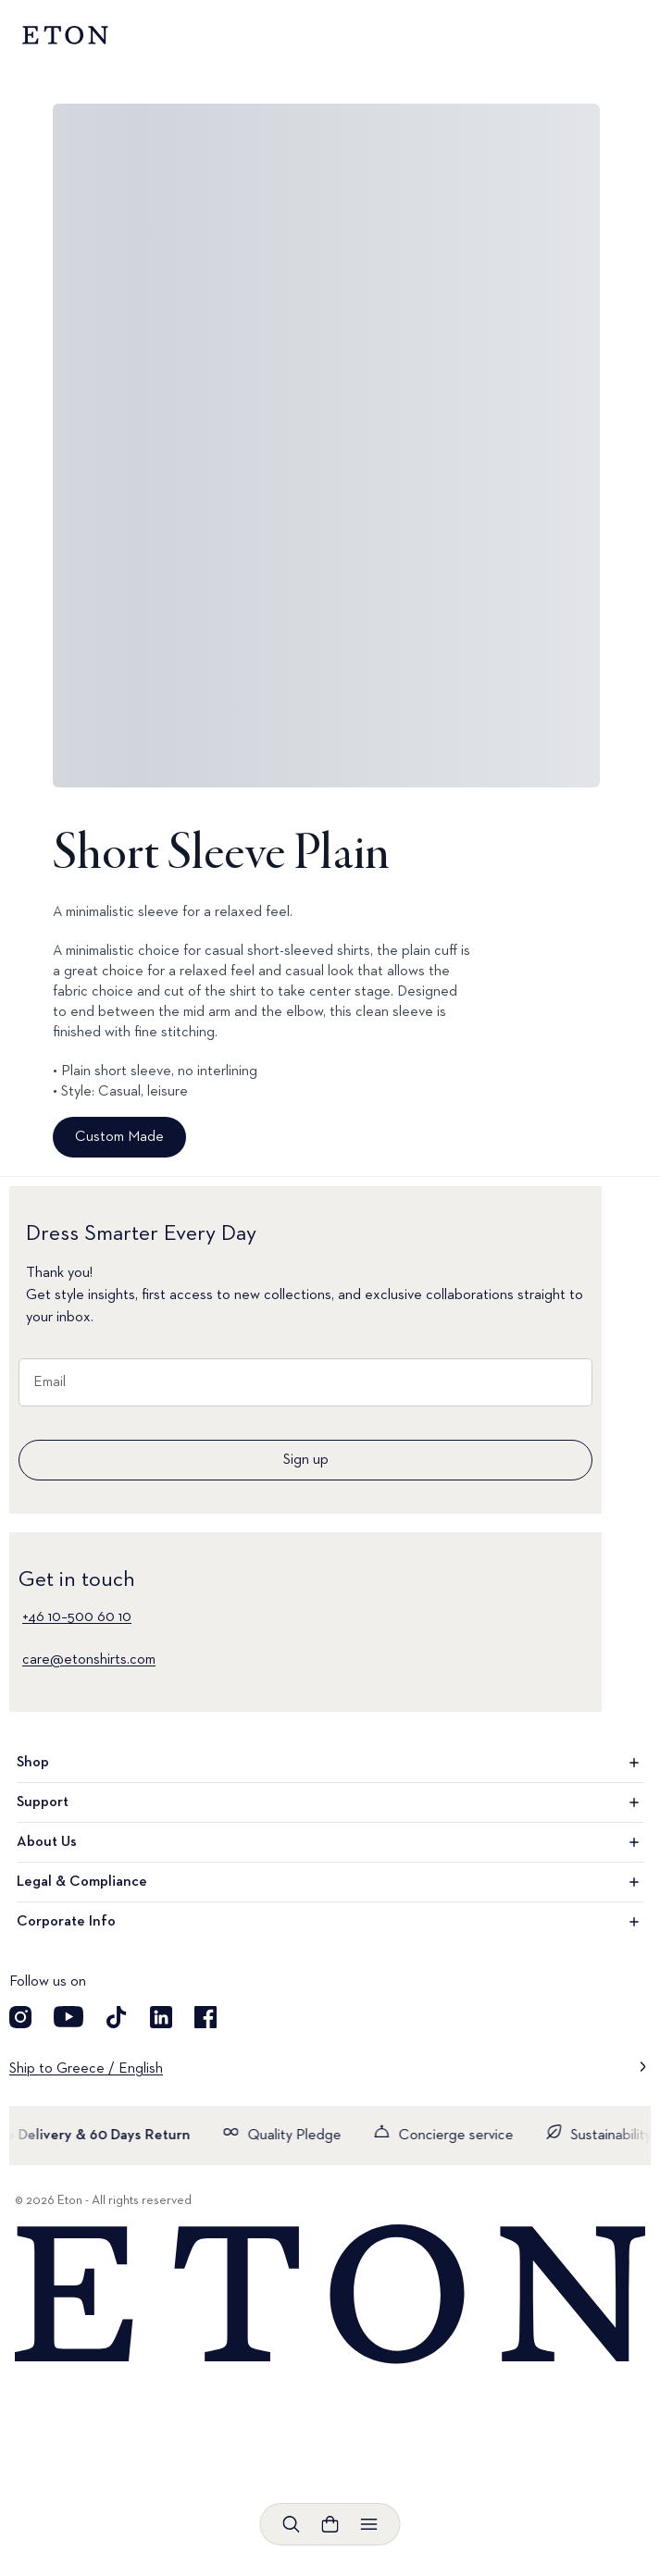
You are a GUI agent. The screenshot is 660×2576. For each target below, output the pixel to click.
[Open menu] (369, 2524)
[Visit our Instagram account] (20, 2017)
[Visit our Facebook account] (205, 2017)
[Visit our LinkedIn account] (161, 2017)
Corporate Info (330, 1922)
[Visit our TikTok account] (117, 2017)
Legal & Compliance (330, 1882)
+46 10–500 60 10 (76, 1617)
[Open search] (291, 2524)
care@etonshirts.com (89, 1660)
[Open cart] (330, 2524)
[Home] (330, 2295)
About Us (330, 1842)
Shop (330, 1762)
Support (330, 1802)
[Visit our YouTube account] (68, 2017)
